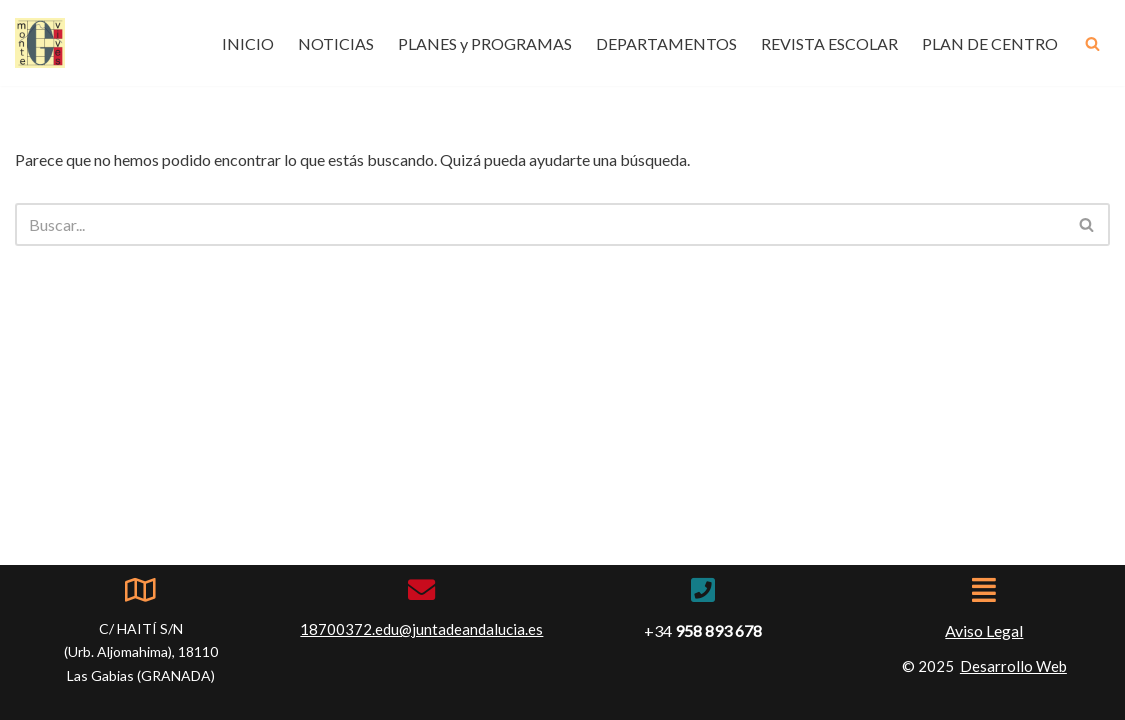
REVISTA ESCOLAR (829, 43)
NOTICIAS (336, 43)
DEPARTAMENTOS (666, 43)
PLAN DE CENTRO (990, 43)
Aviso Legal (984, 630)
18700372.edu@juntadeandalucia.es (421, 629)
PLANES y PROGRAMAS (485, 43)
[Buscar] (1092, 43)
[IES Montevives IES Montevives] (40, 43)
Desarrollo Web (1013, 666)
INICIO (248, 43)
